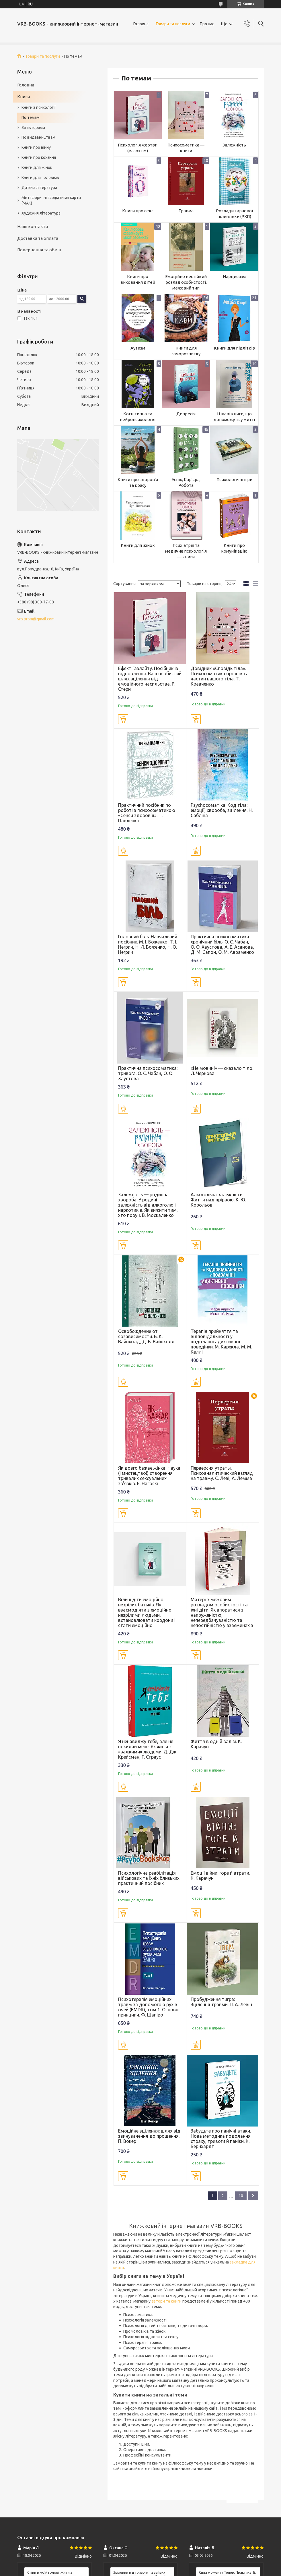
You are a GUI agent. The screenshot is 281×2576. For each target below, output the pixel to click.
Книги (23, 96)
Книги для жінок (138, 545)
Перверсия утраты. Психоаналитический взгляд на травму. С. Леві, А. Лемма (222, 1473)
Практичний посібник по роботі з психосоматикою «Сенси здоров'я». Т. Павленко (146, 812)
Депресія (186, 413)
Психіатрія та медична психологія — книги (186, 551)
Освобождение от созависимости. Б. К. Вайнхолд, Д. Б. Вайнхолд (146, 1336)
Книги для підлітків (234, 348)
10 (241, 2195)
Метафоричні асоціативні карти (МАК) (51, 200)
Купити (123, 719)
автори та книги (166, 2301)
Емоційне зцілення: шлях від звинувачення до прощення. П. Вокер (149, 2136)
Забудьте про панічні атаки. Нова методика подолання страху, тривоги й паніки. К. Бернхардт (221, 2138)
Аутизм (137, 348)
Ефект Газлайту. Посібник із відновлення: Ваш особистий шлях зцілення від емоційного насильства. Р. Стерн (150, 679)
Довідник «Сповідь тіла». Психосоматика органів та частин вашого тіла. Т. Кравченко (220, 676)
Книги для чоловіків (40, 177)
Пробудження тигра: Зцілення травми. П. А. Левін (221, 2002)
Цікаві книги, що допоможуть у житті (234, 416)
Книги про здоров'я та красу (138, 482)
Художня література (41, 213)
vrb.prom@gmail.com (35, 619)
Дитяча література (39, 187)
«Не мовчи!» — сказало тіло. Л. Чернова (222, 1071)
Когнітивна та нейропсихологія (137, 416)
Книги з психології (39, 107)
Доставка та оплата (37, 238)
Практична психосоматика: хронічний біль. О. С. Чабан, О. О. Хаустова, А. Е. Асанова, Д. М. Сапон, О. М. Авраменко (222, 944)
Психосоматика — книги (185, 147)
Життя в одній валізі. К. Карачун (216, 1744)
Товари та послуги (172, 24)
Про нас (207, 24)
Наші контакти (32, 226)
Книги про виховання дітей (137, 279)
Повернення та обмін (39, 249)
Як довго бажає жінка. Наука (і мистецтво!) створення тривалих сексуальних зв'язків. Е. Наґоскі (149, 1475)
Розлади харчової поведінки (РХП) (234, 213)
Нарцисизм (234, 276)
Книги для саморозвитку (185, 351)
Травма (186, 210)
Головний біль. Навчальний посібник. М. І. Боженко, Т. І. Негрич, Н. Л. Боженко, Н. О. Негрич (147, 944)
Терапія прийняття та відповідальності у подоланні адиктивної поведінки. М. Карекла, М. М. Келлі (221, 1341)
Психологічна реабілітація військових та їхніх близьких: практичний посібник (149, 1878)
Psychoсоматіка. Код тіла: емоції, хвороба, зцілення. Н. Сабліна (222, 810)
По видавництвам (38, 137)
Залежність (234, 144)
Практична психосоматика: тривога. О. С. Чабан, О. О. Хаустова (147, 1073)
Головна (141, 24)
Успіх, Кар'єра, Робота (186, 482)
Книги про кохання (39, 157)
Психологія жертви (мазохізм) (137, 147)
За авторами (33, 127)
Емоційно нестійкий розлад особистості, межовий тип (186, 282)
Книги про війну (36, 147)
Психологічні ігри (234, 479)
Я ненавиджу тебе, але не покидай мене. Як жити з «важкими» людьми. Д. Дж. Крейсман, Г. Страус (147, 1749)
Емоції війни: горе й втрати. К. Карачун (220, 1875)
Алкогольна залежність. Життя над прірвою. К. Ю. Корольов (218, 1199)
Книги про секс (137, 210)
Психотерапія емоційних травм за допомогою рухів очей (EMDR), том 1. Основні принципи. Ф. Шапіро (148, 2007)
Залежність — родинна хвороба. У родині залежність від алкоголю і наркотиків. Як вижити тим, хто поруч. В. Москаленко (148, 1205)
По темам (31, 117)
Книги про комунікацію (234, 548)
